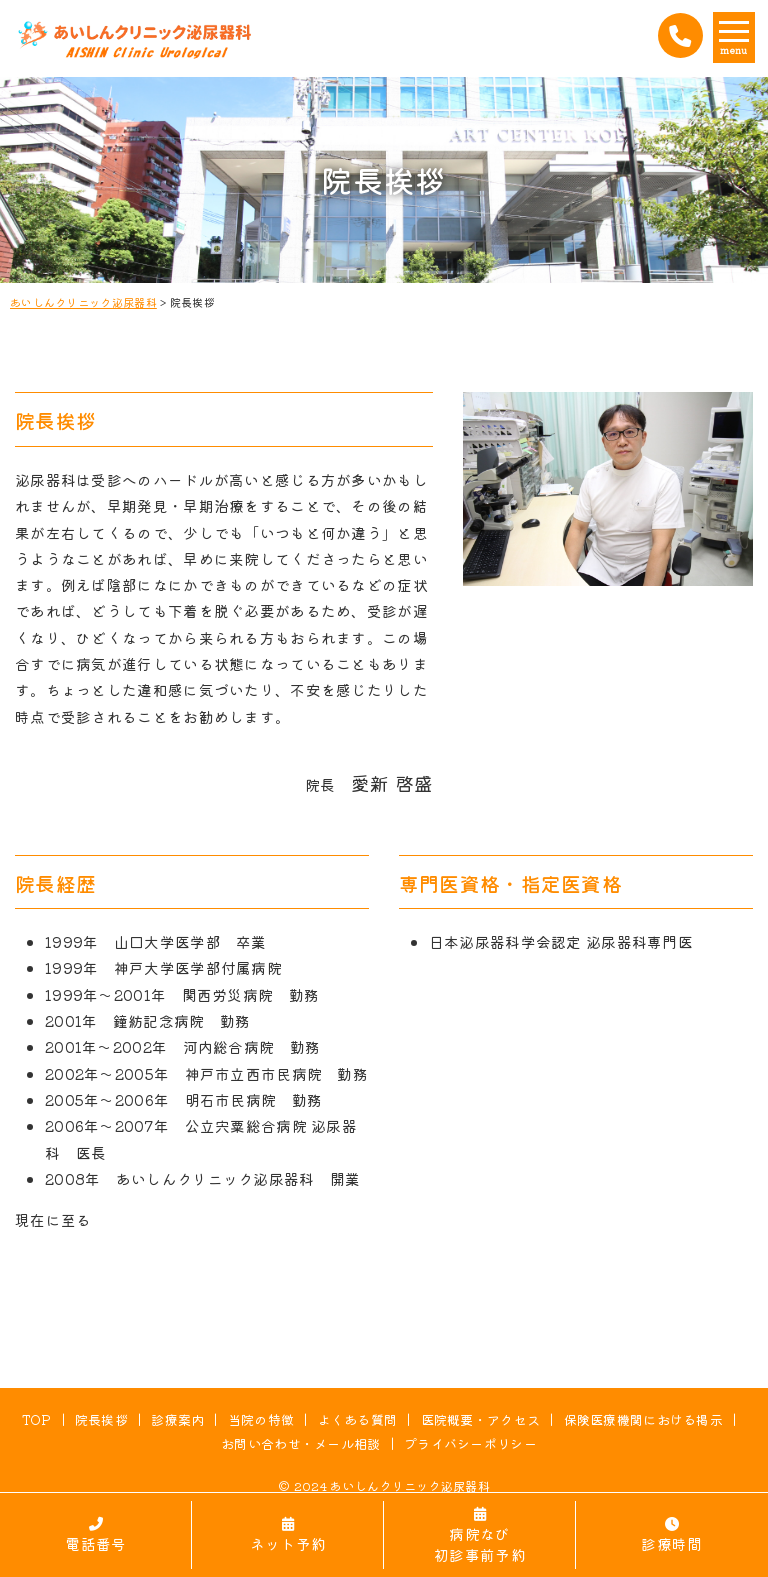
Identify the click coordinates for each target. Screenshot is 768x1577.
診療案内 (177, 1419)
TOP (37, 1419)
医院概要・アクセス (481, 1419)
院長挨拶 (101, 1419)
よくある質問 (358, 1419)
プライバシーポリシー (470, 1443)
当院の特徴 (261, 1419)
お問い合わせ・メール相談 (301, 1443)
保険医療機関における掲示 (644, 1419)
